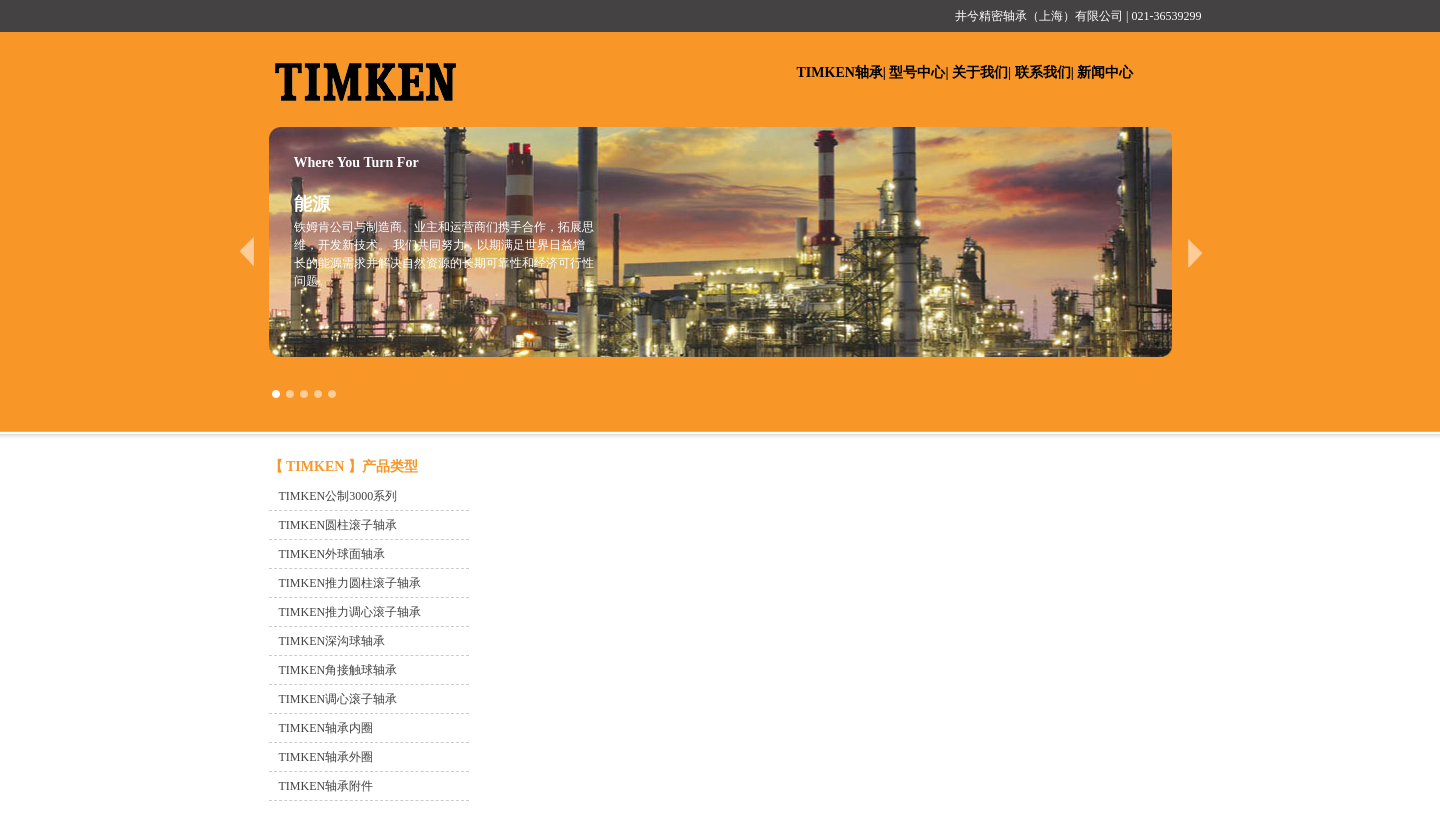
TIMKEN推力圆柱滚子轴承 (350, 583)
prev (246, 252)
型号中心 (917, 72)
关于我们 (980, 72)
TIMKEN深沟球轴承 (332, 641)
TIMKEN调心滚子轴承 (338, 699)
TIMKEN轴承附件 (326, 786)
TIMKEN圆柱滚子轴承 (338, 525)
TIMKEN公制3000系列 (338, 496)
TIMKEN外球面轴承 (332, 554)
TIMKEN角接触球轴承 (338, 670)
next (1195, 252)
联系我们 (1043, 72)
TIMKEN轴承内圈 (326, 728)
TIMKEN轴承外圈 (326, 757)
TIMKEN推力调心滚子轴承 (350, 612)
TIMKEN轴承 (840, 72)
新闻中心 (1105, 72)
